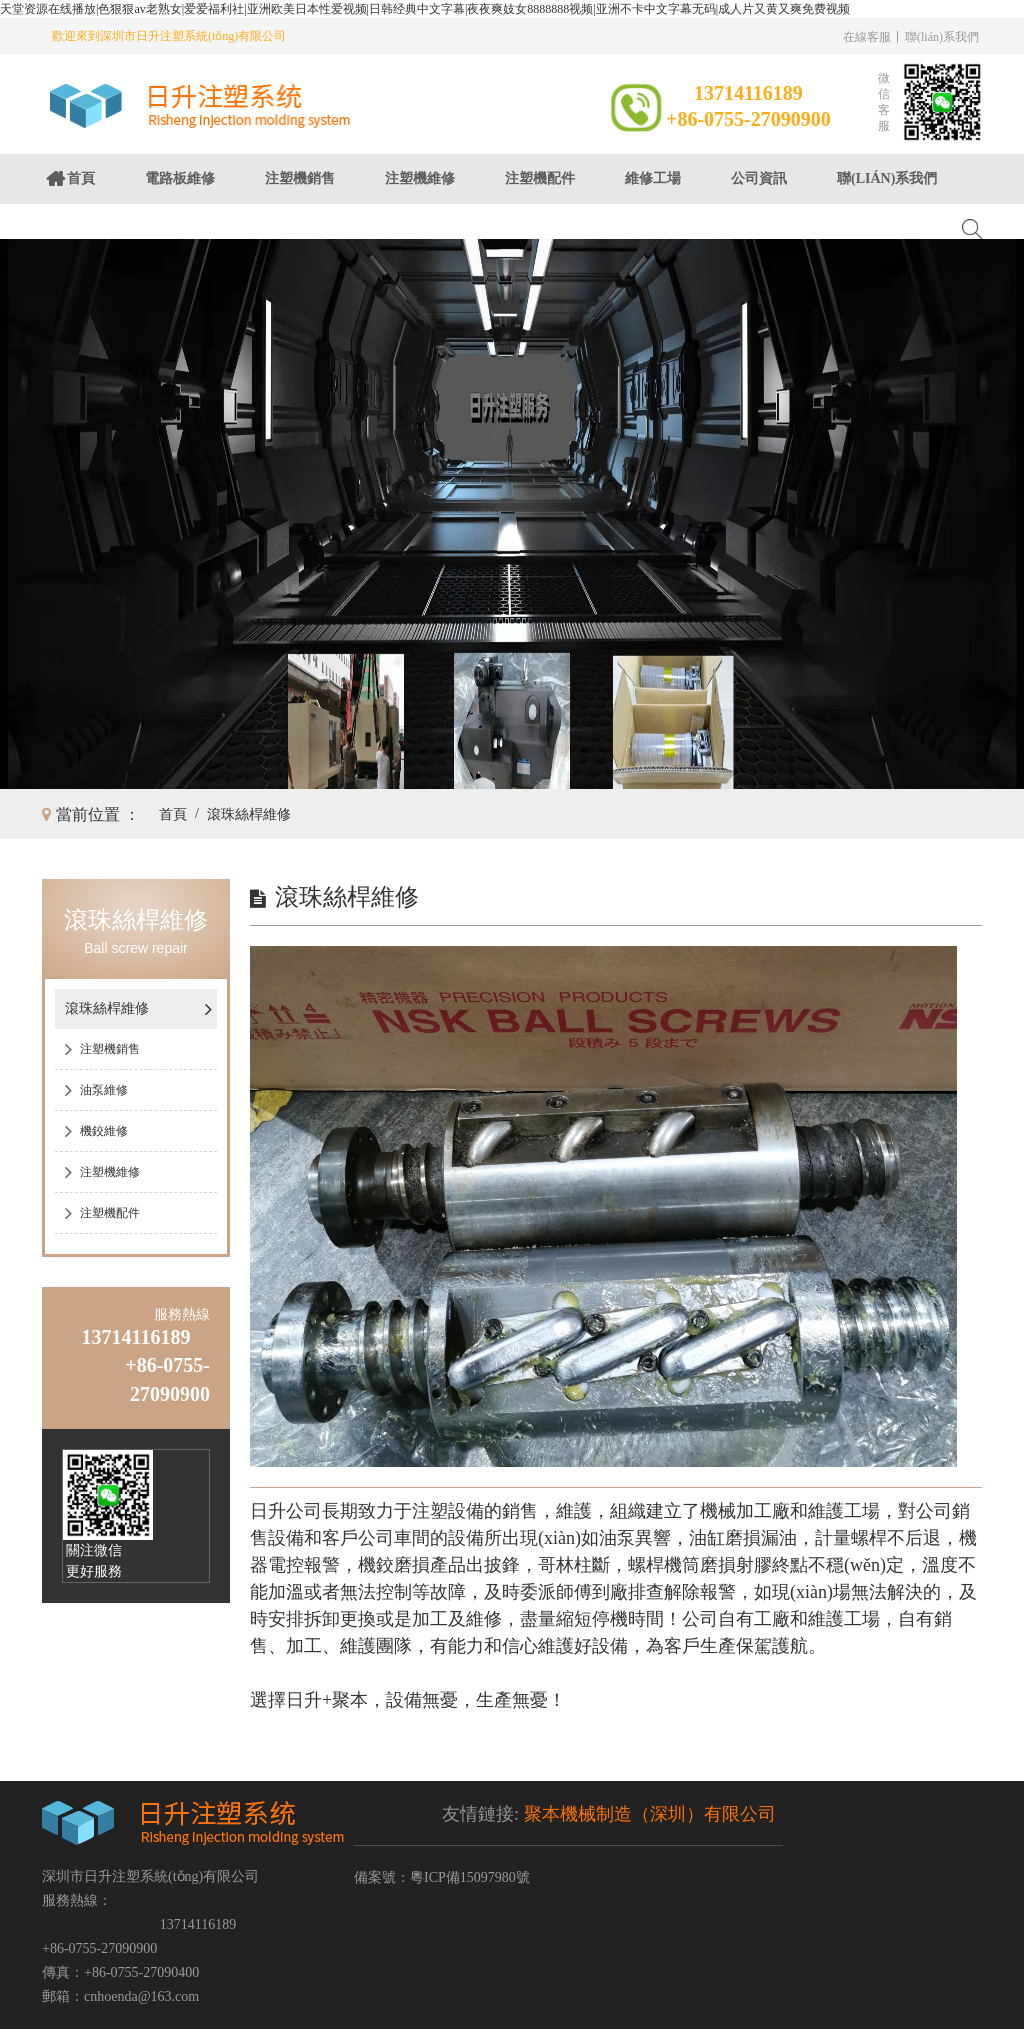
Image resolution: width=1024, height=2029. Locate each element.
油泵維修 (104, 1090)
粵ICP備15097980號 (470, 1877)
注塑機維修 (420, 178)
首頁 (81, 178)
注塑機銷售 (300, 178)
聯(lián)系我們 (942, 37)
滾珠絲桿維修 (249, 814)
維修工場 (653, 178)
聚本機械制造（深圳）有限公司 (650, 1814)
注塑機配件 (540, 178)
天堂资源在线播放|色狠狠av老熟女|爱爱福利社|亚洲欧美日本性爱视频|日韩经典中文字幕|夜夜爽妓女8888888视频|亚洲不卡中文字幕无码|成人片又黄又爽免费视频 (425, 9)
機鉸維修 (104, 1131)
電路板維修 (180, 178)
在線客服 (867, 37)
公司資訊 (759, 178)
